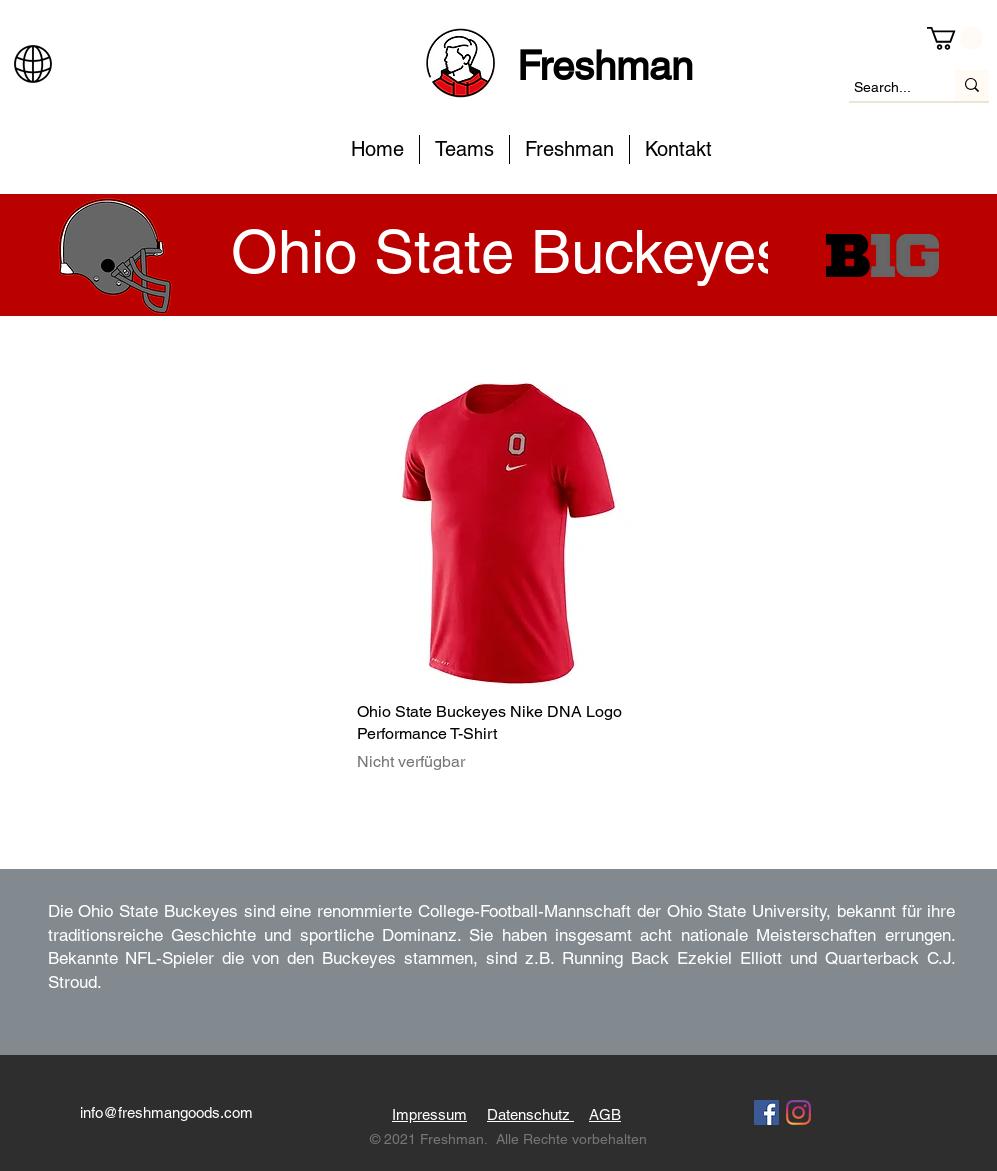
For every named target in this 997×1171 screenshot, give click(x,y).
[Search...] (883, 88)
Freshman (605, 66)
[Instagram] (798, 1112)
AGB (605, 1114)
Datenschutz (530, 1114)
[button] (955, 38)
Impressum (429, 1114)
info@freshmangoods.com (166, 1112)
